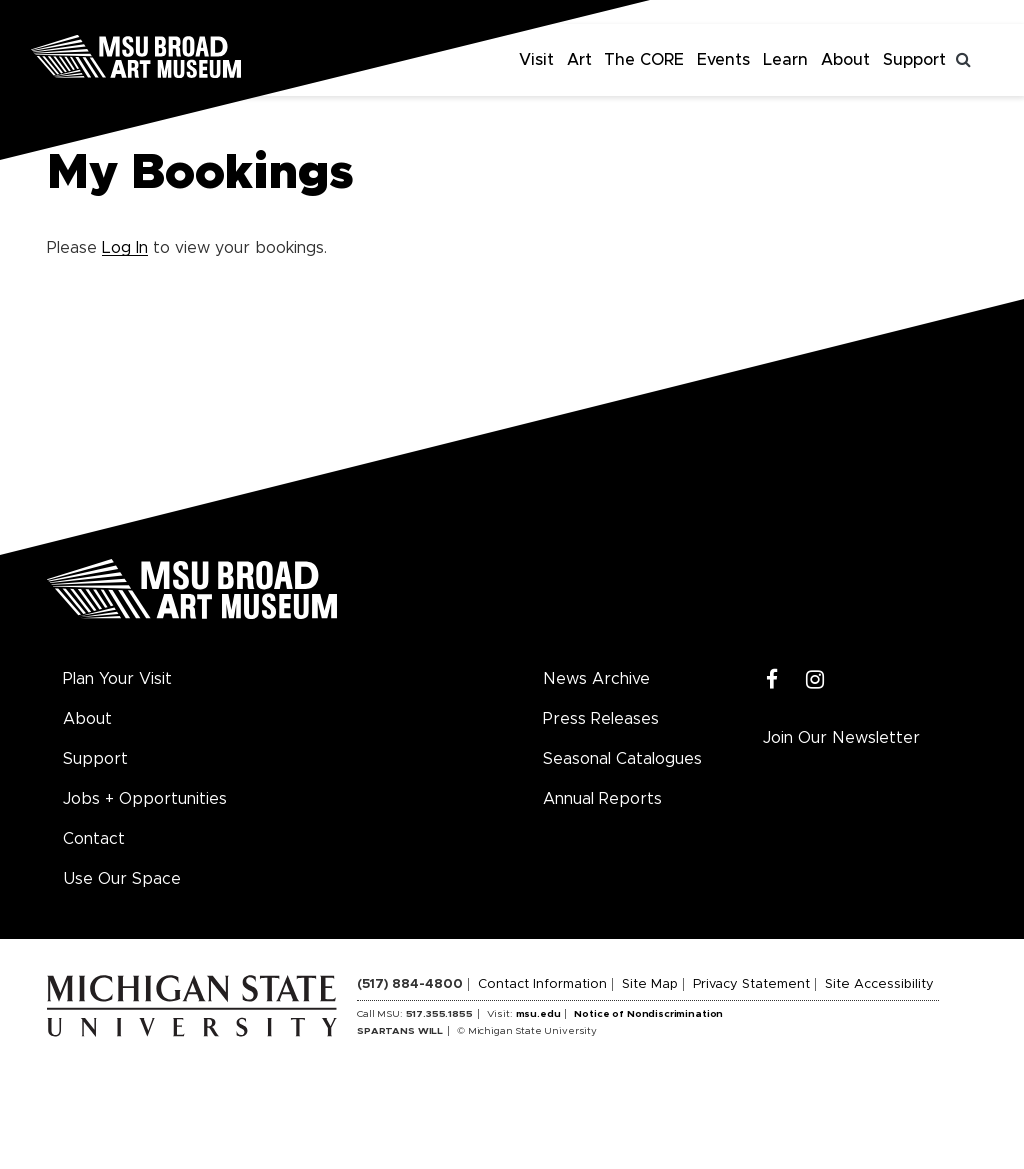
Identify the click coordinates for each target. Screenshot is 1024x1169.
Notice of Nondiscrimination (648, 1014)
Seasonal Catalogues (622, 759)
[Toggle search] (964, 60)
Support (914, 60)
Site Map (650, 984)
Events (723, 60)
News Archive (596, 679)
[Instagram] (815, 680)
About (845, 60)
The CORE (644, 60)
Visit (536, 60)
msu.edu (538, 1014)
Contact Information (542, 984)
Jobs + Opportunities (145, 799)
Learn (785, 60)
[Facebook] (772, 680)
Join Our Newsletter (841, 738)
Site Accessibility (879, 984)
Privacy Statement (751, 984)
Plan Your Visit (117, 679)
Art (579, 60)
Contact (94, 839)
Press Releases (601, 719)
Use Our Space (122, 879)
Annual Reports (602, 799)
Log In (125, 248)
